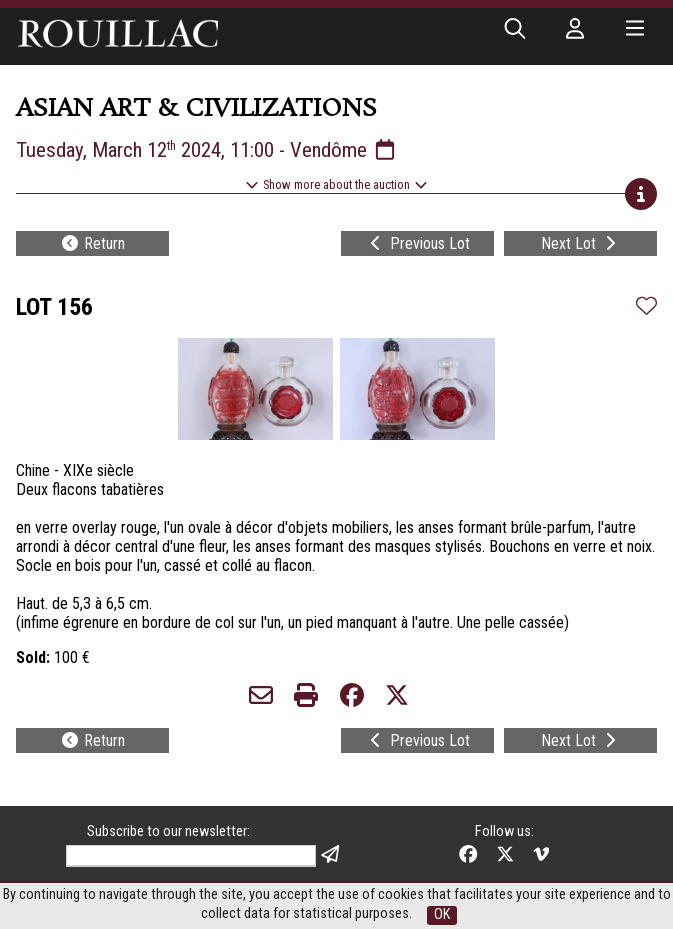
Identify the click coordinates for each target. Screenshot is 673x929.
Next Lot (580, 243)
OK (442, 914)
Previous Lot (418, 243)
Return (92, 243)
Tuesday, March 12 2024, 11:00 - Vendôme (207, 150)
